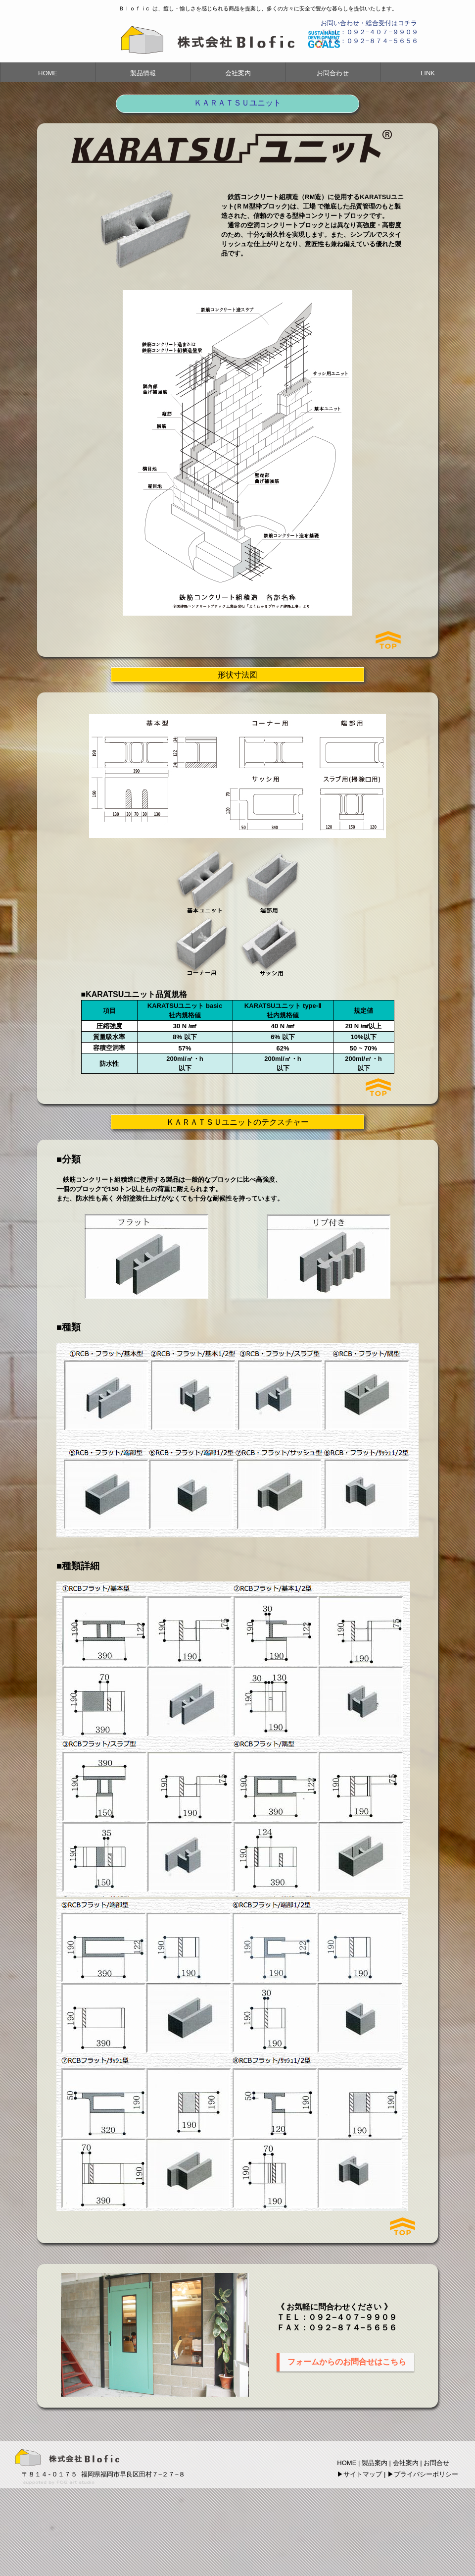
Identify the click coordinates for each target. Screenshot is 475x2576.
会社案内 (238, 73)
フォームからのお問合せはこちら (346, 2362)
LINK (428, 73)
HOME (47, 73)
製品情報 (143, 73)
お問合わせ (333, 73)
